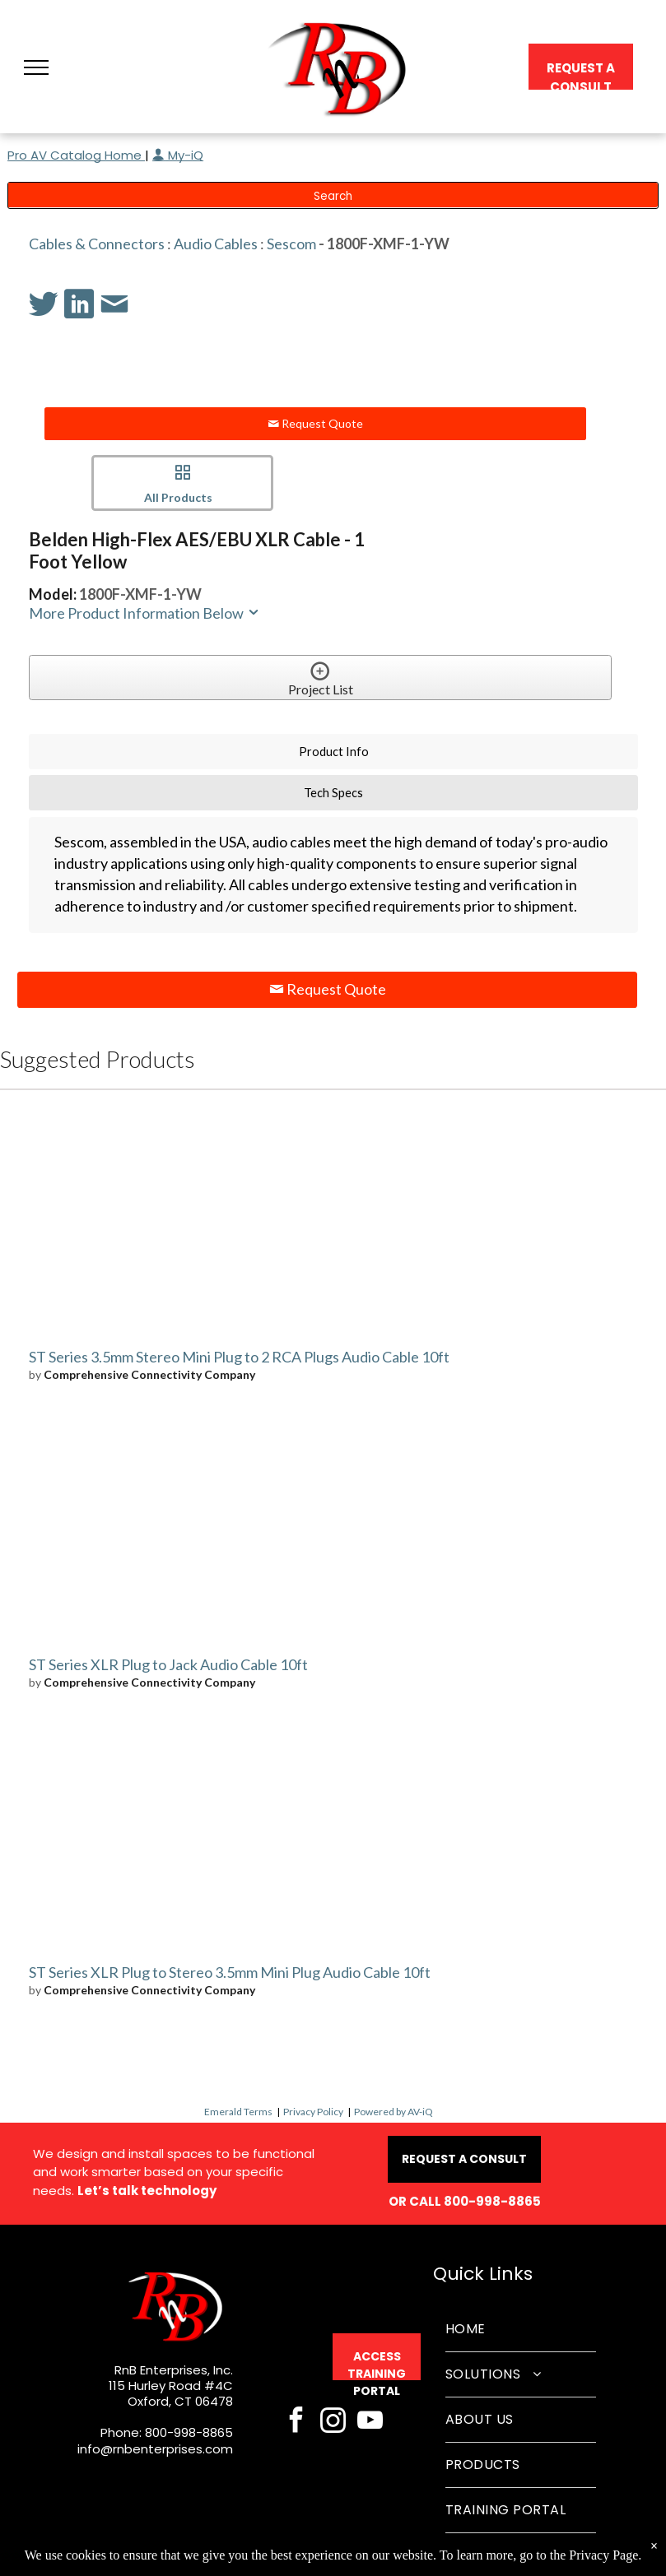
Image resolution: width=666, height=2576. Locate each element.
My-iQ (177, 155)
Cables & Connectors (97, 243)
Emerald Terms (238, 2111)
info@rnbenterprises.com (155, 2449)
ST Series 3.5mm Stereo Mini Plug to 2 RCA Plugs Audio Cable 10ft (239, 1357)
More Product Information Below (145, 613)
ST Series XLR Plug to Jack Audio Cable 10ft (168, 1664)
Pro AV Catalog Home (76, 155)
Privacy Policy (313, 2111)
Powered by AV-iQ (393, 2111)
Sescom (291, 243)
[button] (36, 67)
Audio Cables (216, 243)
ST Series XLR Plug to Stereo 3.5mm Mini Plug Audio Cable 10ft (230, 1972)
